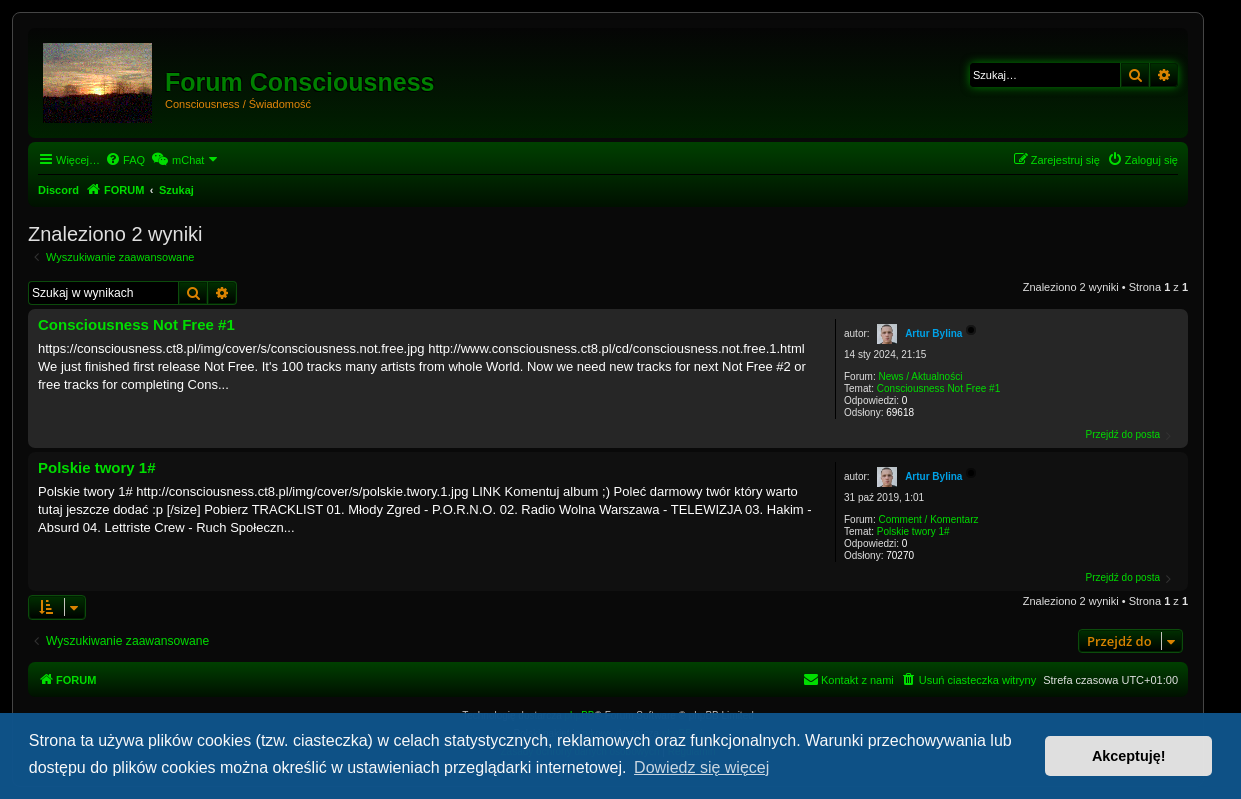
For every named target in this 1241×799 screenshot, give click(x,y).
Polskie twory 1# (913, 531)
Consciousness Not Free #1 (938, 388)
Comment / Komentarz (928, 519)
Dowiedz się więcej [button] (701, 767)
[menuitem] (125, 160)
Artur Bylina (933, 333)
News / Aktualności (920, 376)
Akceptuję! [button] (1129, 756)
